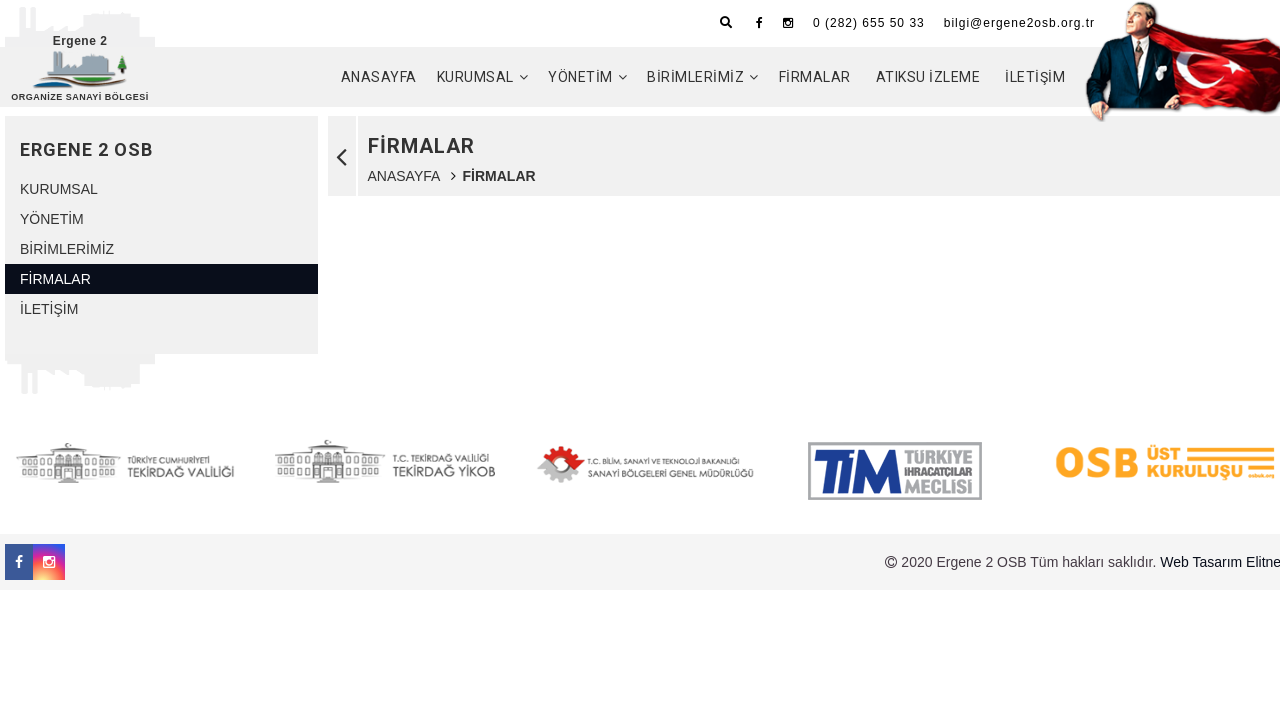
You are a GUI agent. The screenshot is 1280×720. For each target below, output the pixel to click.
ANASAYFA (379, 77)
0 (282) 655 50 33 (869, 23)
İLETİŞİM (1035, 77)
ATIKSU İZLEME (928, 77)
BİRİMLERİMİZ (695, 77)
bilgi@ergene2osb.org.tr (1019, 23)
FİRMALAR (815, 77)
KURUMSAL (475, 77)
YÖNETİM (580, 77)
